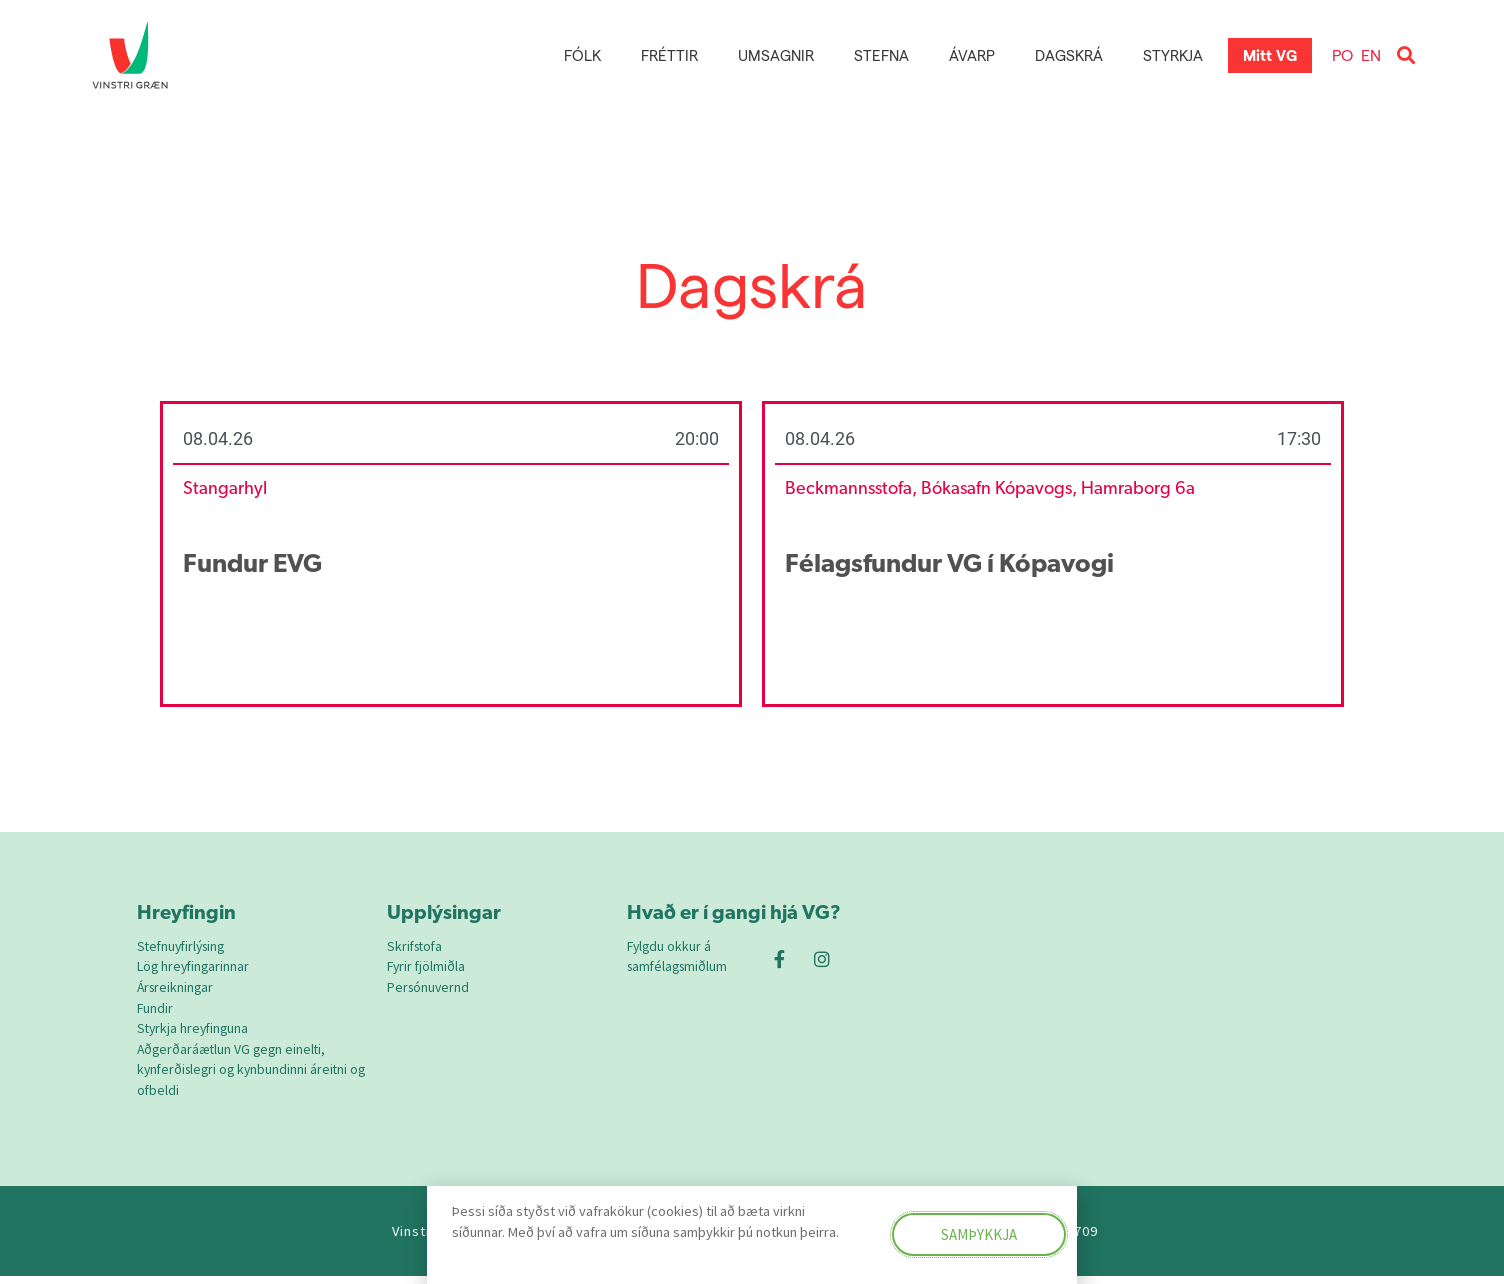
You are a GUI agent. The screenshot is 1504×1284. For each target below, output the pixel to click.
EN (1371, 54)
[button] (1405, 55)
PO (1342, 54)
